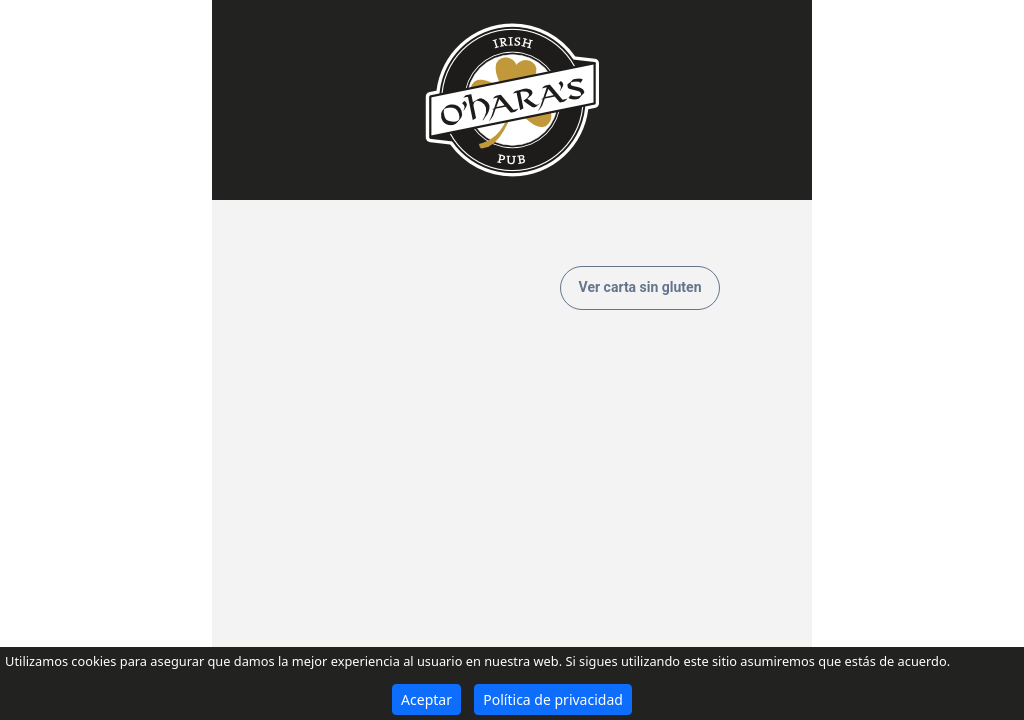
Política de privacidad (553, 699)
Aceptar (426, 699)
